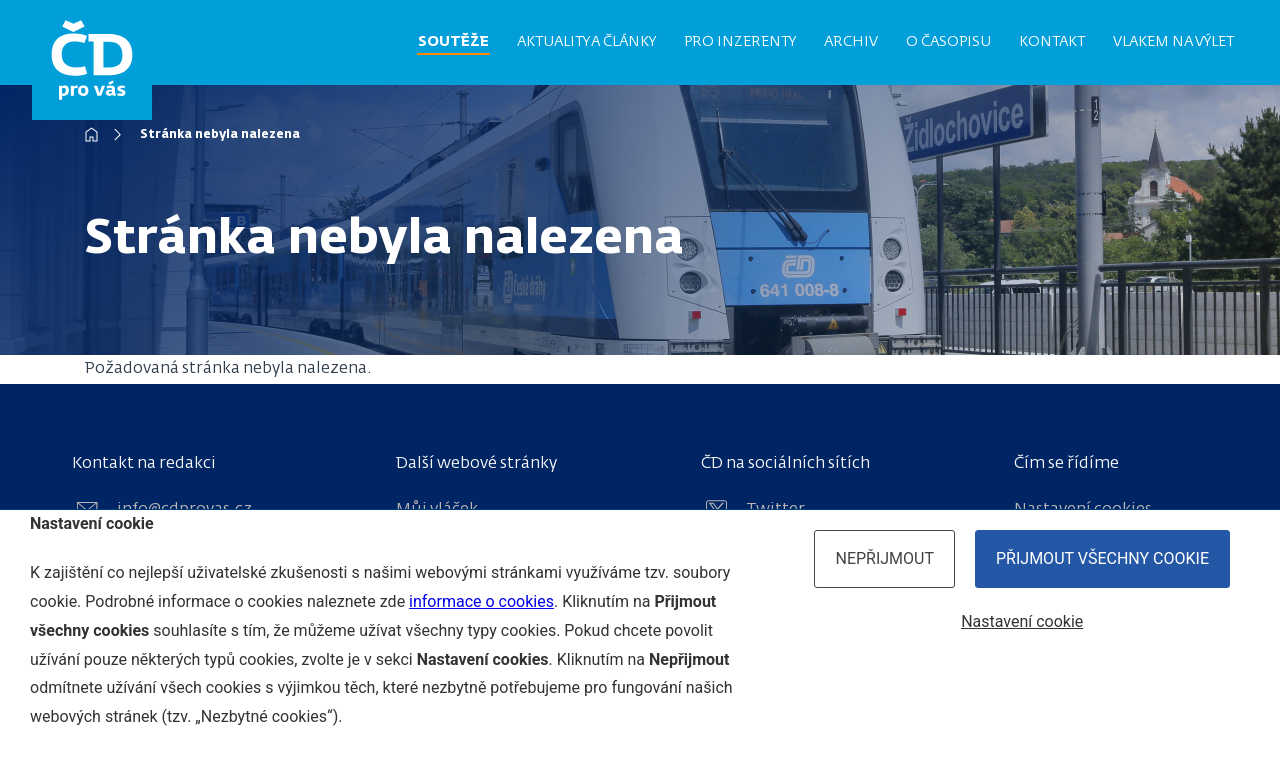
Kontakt (1052, 42)
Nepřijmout (884, 558)
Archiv (851, 42)
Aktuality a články (586, 42)
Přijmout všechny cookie (1102, 558)
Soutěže (453, 42)
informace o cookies (481, 601)
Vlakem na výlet (1173, 42)
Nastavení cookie (1022, 621)
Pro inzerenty (740, 42)
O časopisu (948, 42)
